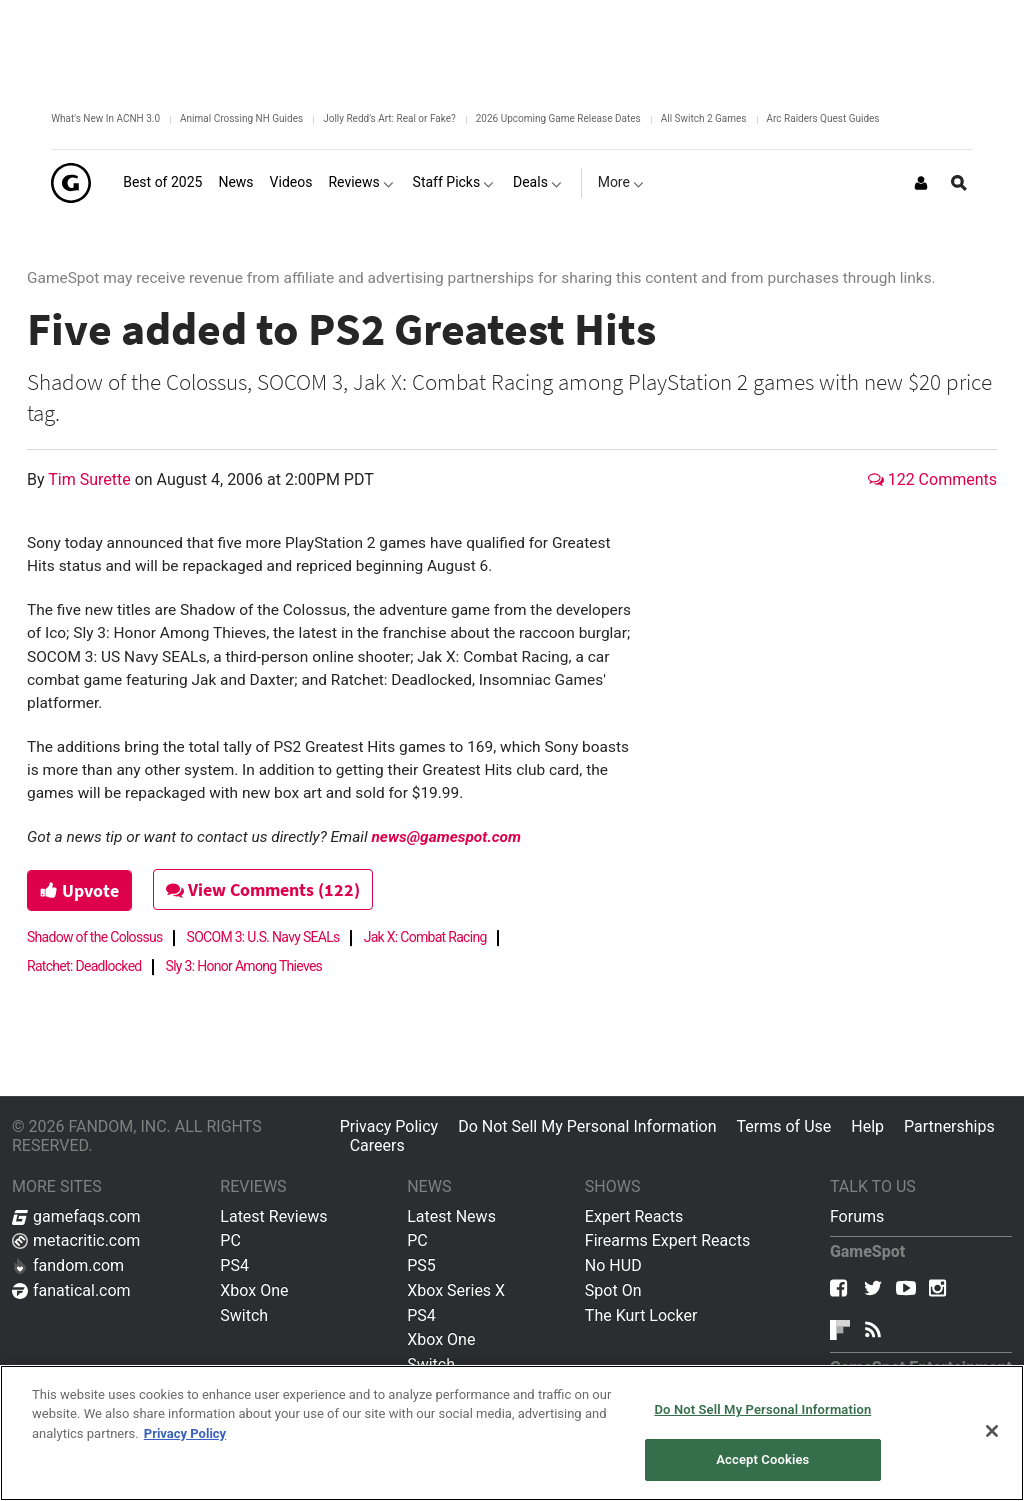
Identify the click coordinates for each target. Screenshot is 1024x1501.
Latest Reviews (273, 1216)
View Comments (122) (263, 889)
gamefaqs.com (76, 1216)
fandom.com (68, 1265)
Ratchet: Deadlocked (84, 966)
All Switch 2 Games (704, 118)
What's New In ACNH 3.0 (105, 118)
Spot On (613, 1290)
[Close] (992, 1431)
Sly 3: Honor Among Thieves (244, 966)
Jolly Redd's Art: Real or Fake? (389, 118)
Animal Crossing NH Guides (241, 118)
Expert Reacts (634, 1216)
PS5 (421, 1265)
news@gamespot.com (446, 837)
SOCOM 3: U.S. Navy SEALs (263, 937)
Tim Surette (91, 479)
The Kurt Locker (641, 1315)
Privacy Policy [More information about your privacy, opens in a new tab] (185, 1433)
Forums (857, 1216)
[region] (512, 1433)
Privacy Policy (389, 1126)
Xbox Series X (456, 1290)
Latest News (451, 1216)
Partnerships (949, 1126)
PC (230, 1240)
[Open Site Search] (959, 183)
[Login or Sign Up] (921, 183)
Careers (377, 1145)
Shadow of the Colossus (95, 937)
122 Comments (932, 479)
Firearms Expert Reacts (667, 1240)
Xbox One (254, 1290)
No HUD (613, 1265)
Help (867, 1126)
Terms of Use (784, 1126)
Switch (244, 1315)
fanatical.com (71, 1290)
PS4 (234, 1265)
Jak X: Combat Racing (425, 937)
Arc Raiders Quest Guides (823, 118)
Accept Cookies (762, 1459)
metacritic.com (76, 1240)
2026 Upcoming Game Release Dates (558, 118)
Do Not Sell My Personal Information (587, 1126)
